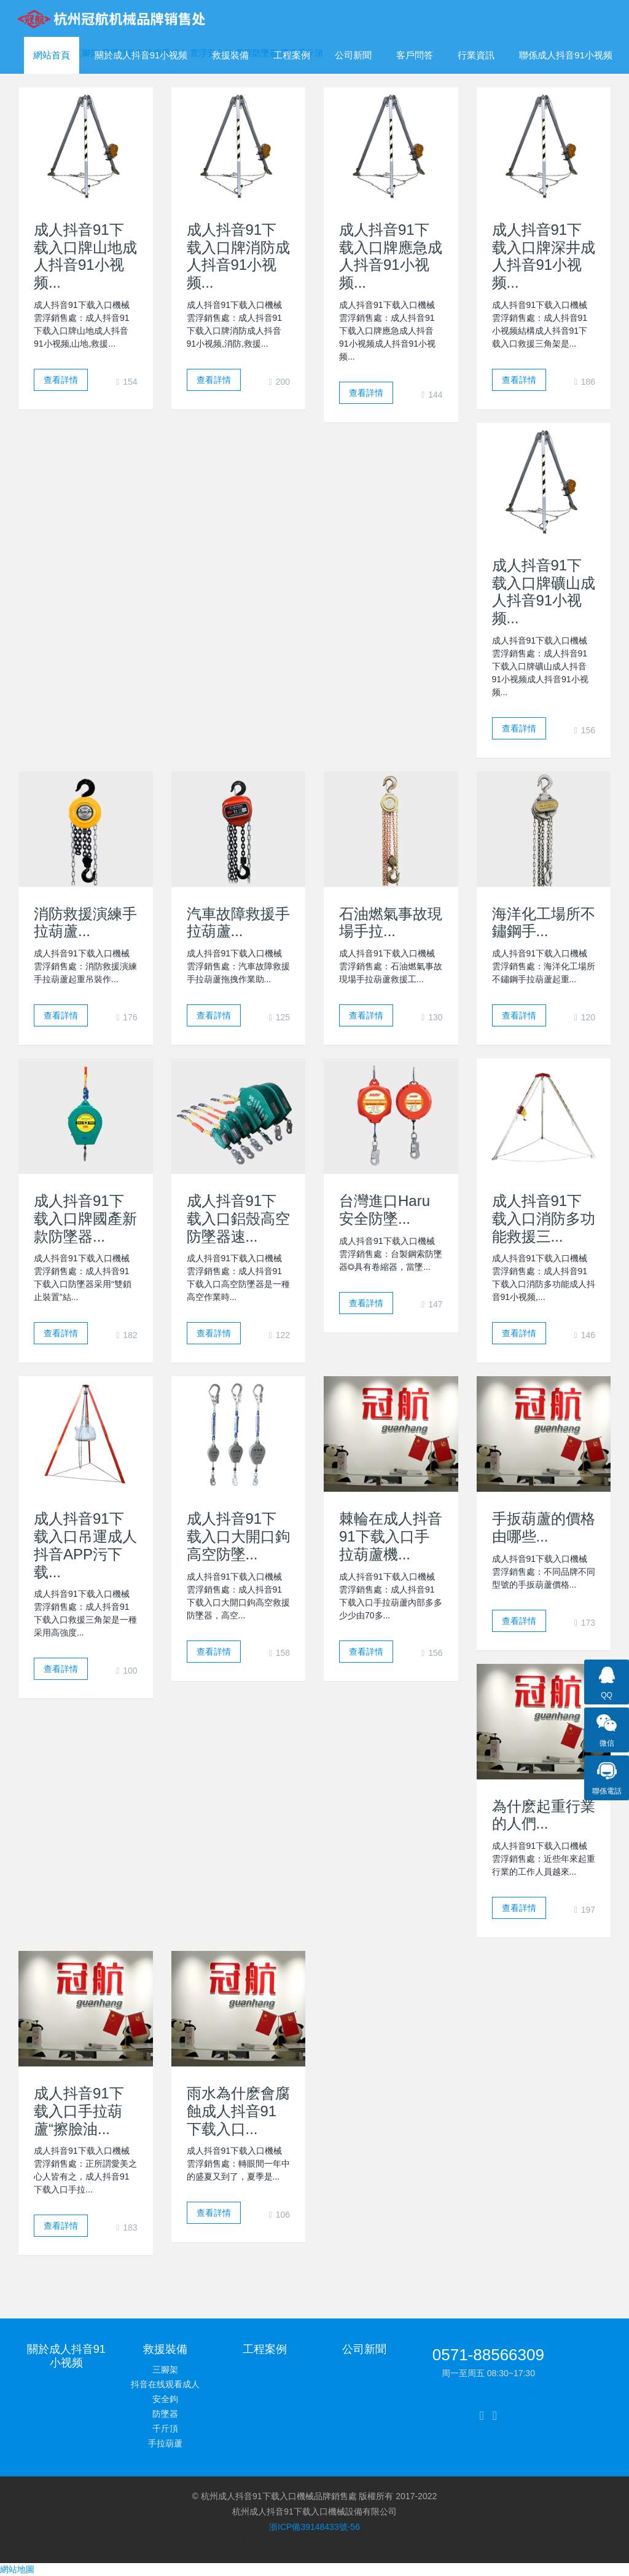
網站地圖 (17, 2569)
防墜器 (165, 2414)
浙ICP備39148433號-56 (314, 2527)
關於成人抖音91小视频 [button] (141, 55)
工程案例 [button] (291, 55)
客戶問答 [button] (414, 55)
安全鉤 (165, 2399)
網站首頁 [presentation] (51, 55)
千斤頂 (165, 2428)
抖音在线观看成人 (165, 2384)
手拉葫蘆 (165, 2443)
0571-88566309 (488, 2355)
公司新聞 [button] (353, 55)
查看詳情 (61, 380)
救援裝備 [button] (230, 55)
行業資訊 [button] (476, 55)
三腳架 (165, 2369)
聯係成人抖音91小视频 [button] (565, 55)
